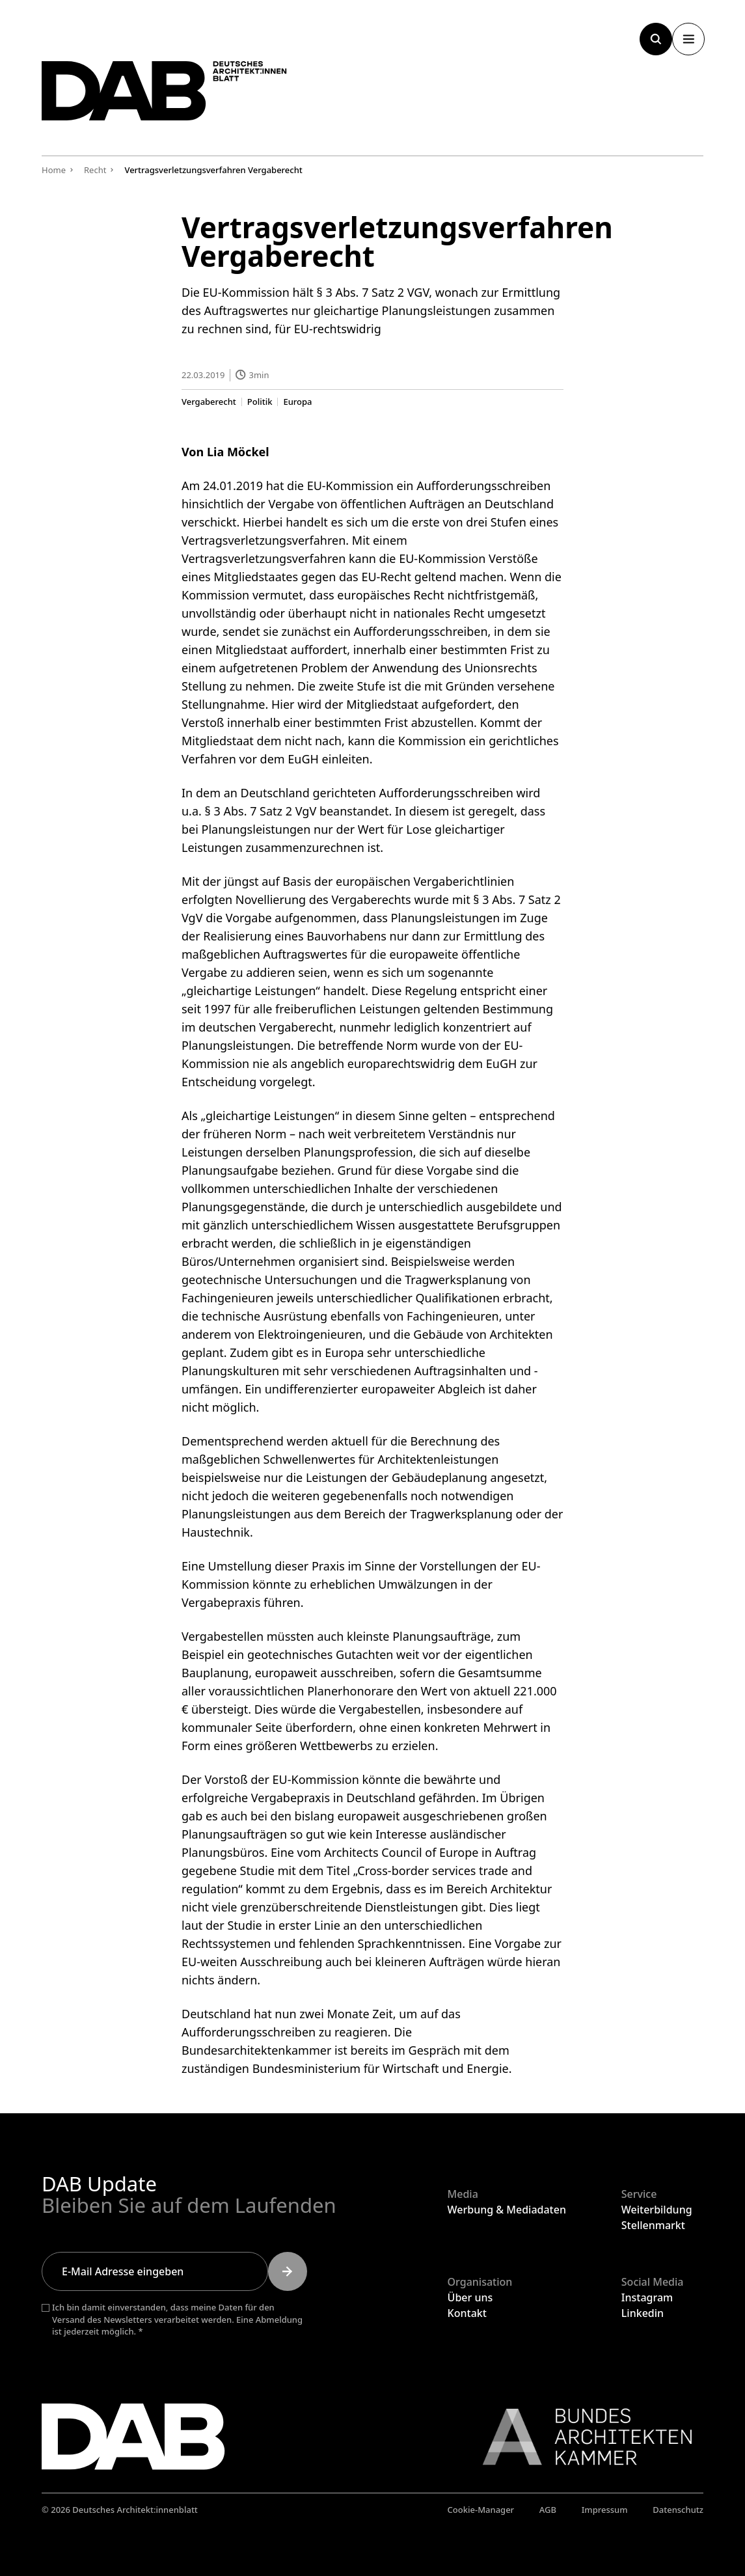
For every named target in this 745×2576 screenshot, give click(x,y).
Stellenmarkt (653, 2225)
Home (54, 170)
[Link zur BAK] (580, 2437)
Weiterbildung (656, 2209)
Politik (260, 401)
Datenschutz (678, 2509)
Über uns (470, 2297)
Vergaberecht (209, 401)
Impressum (605, 2509)
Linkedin (642, 2313)
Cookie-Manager (481, 2509)
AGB (547, 2509)
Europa (298, 401)
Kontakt (467, 2313)
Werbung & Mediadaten (507, 2209)
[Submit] (287, 2271)
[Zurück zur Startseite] (178, 96)
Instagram (647, 2297)
